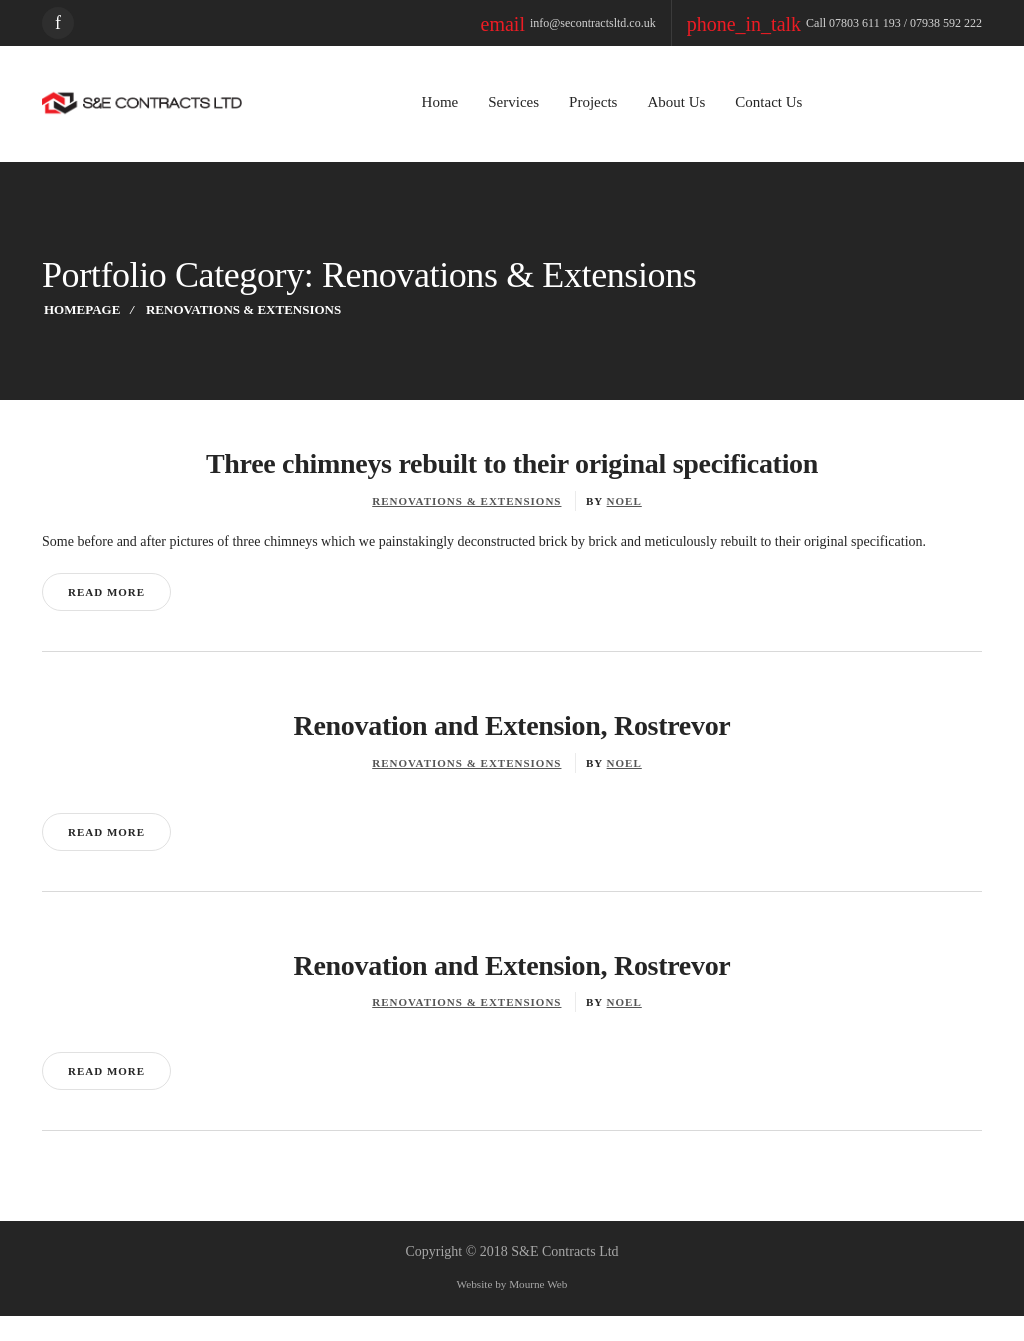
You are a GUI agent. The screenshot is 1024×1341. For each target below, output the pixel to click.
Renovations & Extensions (468, 501)
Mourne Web (543, 1310)
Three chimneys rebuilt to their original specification (512, 464)
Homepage (80, 310)
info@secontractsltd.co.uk (640, 22)
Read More (106, 615)
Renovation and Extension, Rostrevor (512, 750)
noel (623, 501)
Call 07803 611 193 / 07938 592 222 (869, 22)
